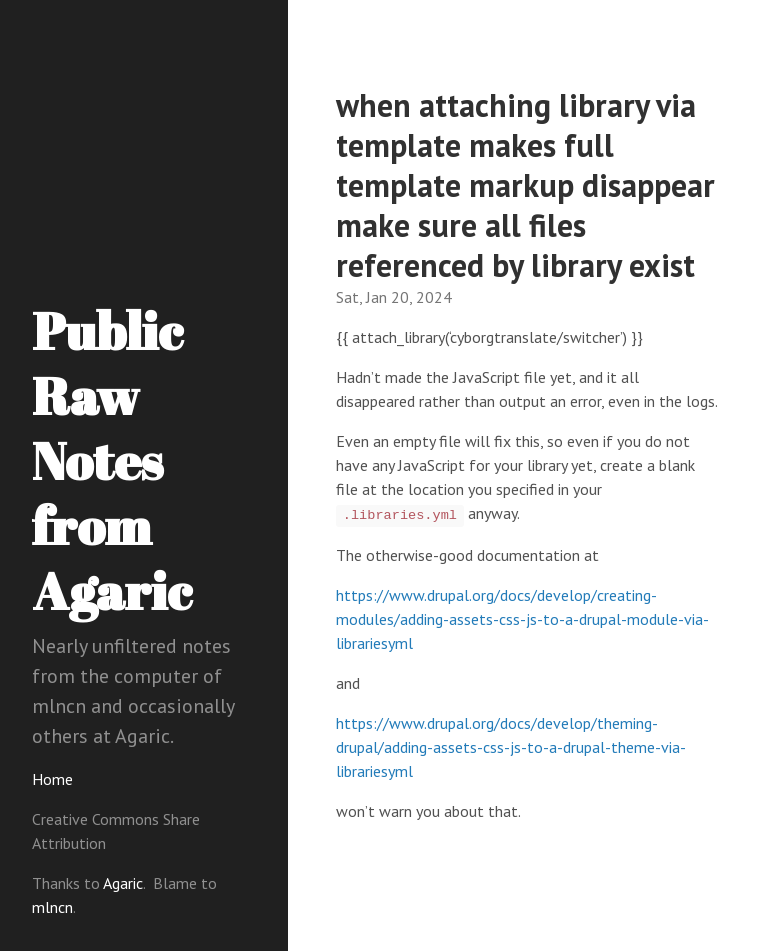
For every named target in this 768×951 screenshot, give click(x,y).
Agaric (123, 883)
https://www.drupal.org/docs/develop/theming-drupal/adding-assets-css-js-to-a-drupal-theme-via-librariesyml (511, 747)
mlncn (52, 907)
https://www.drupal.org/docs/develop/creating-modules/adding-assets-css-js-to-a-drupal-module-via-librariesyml (522, 619)
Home (52, 779)
